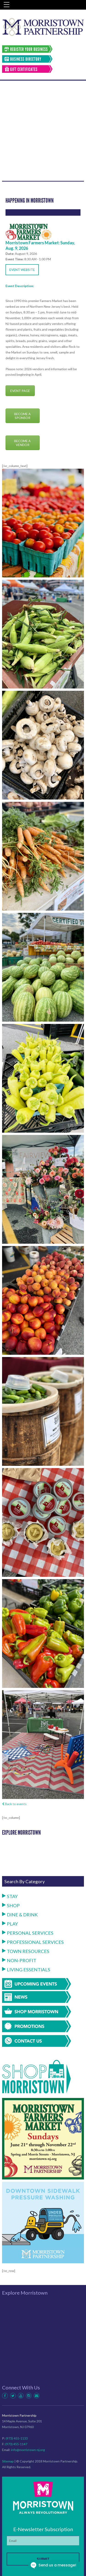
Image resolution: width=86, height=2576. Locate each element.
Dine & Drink (20, 1914)
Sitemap (8, 2461)
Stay (10, 1896)
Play (10, 1923)
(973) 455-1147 (16, 2444)
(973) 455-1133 (17, 2438)
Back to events (14, 1804)
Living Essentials (26, 1969)
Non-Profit (19, 1960)
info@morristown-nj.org (28, 2450)
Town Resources (25, 1951)
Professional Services (33, 1942)
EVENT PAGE (20, 391)
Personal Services (27, 1933)
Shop (11, 1905)
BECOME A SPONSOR (22, 416)
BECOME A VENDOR (22, 443)
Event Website (22, 270)
